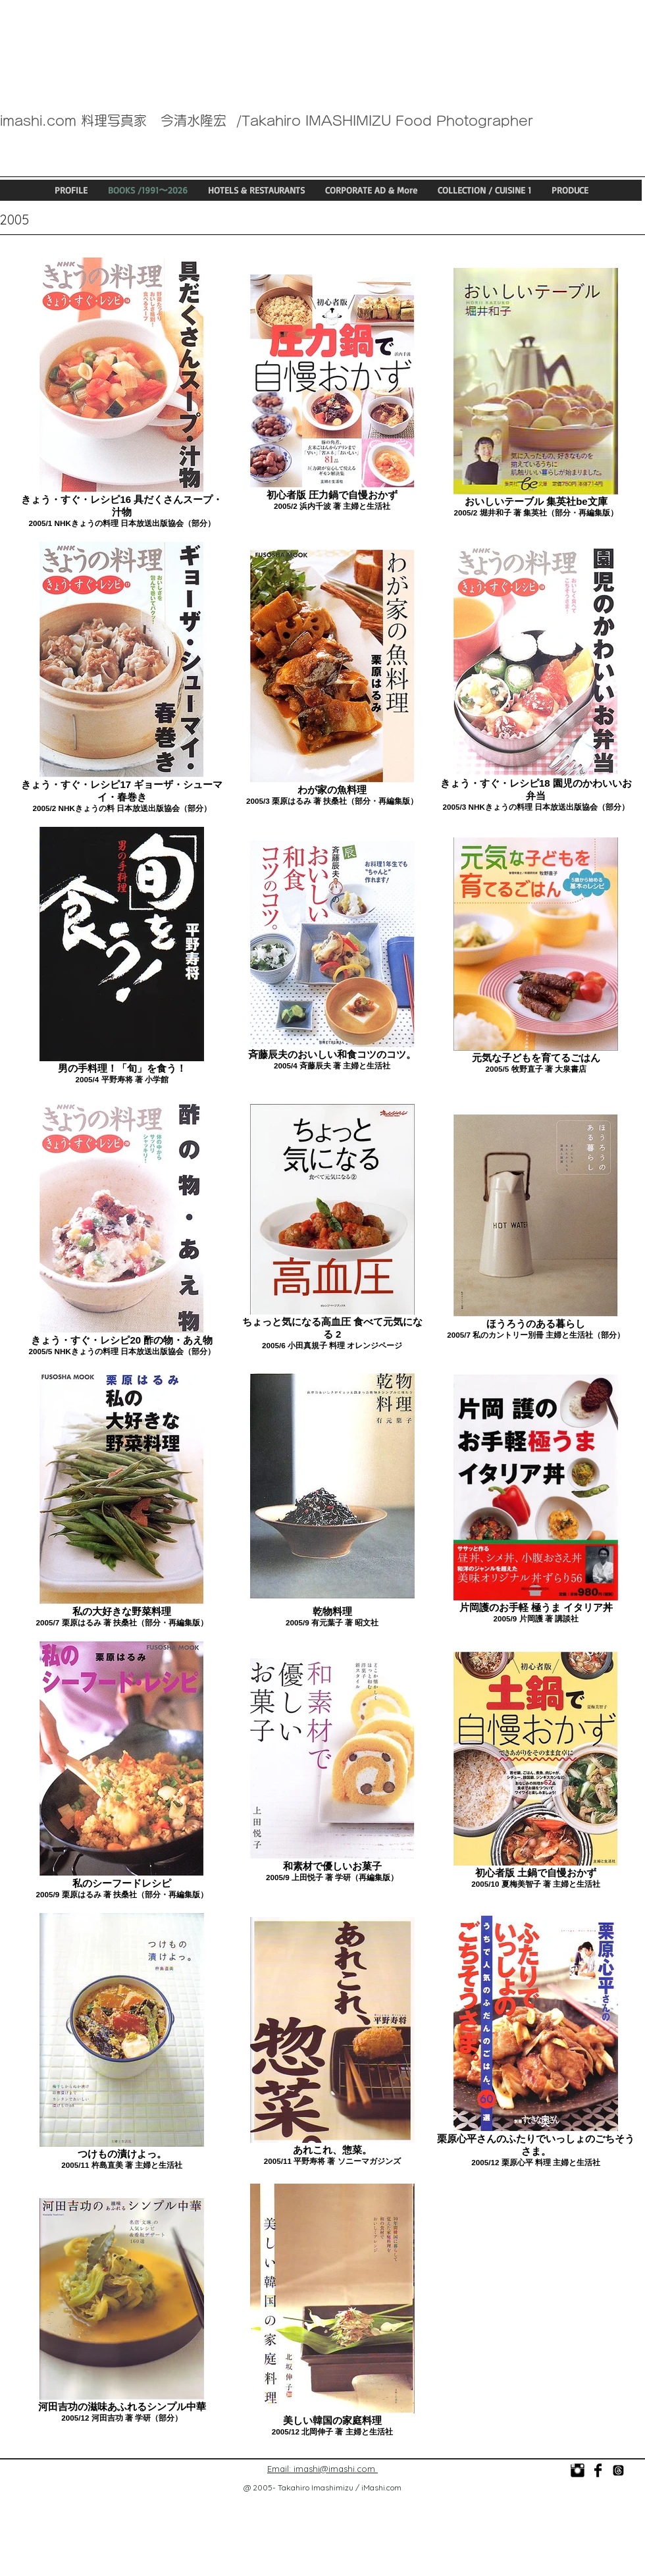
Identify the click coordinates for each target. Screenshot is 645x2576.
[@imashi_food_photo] (618, 2470)
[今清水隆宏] (598, 2470)
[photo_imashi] (577, 2470)
